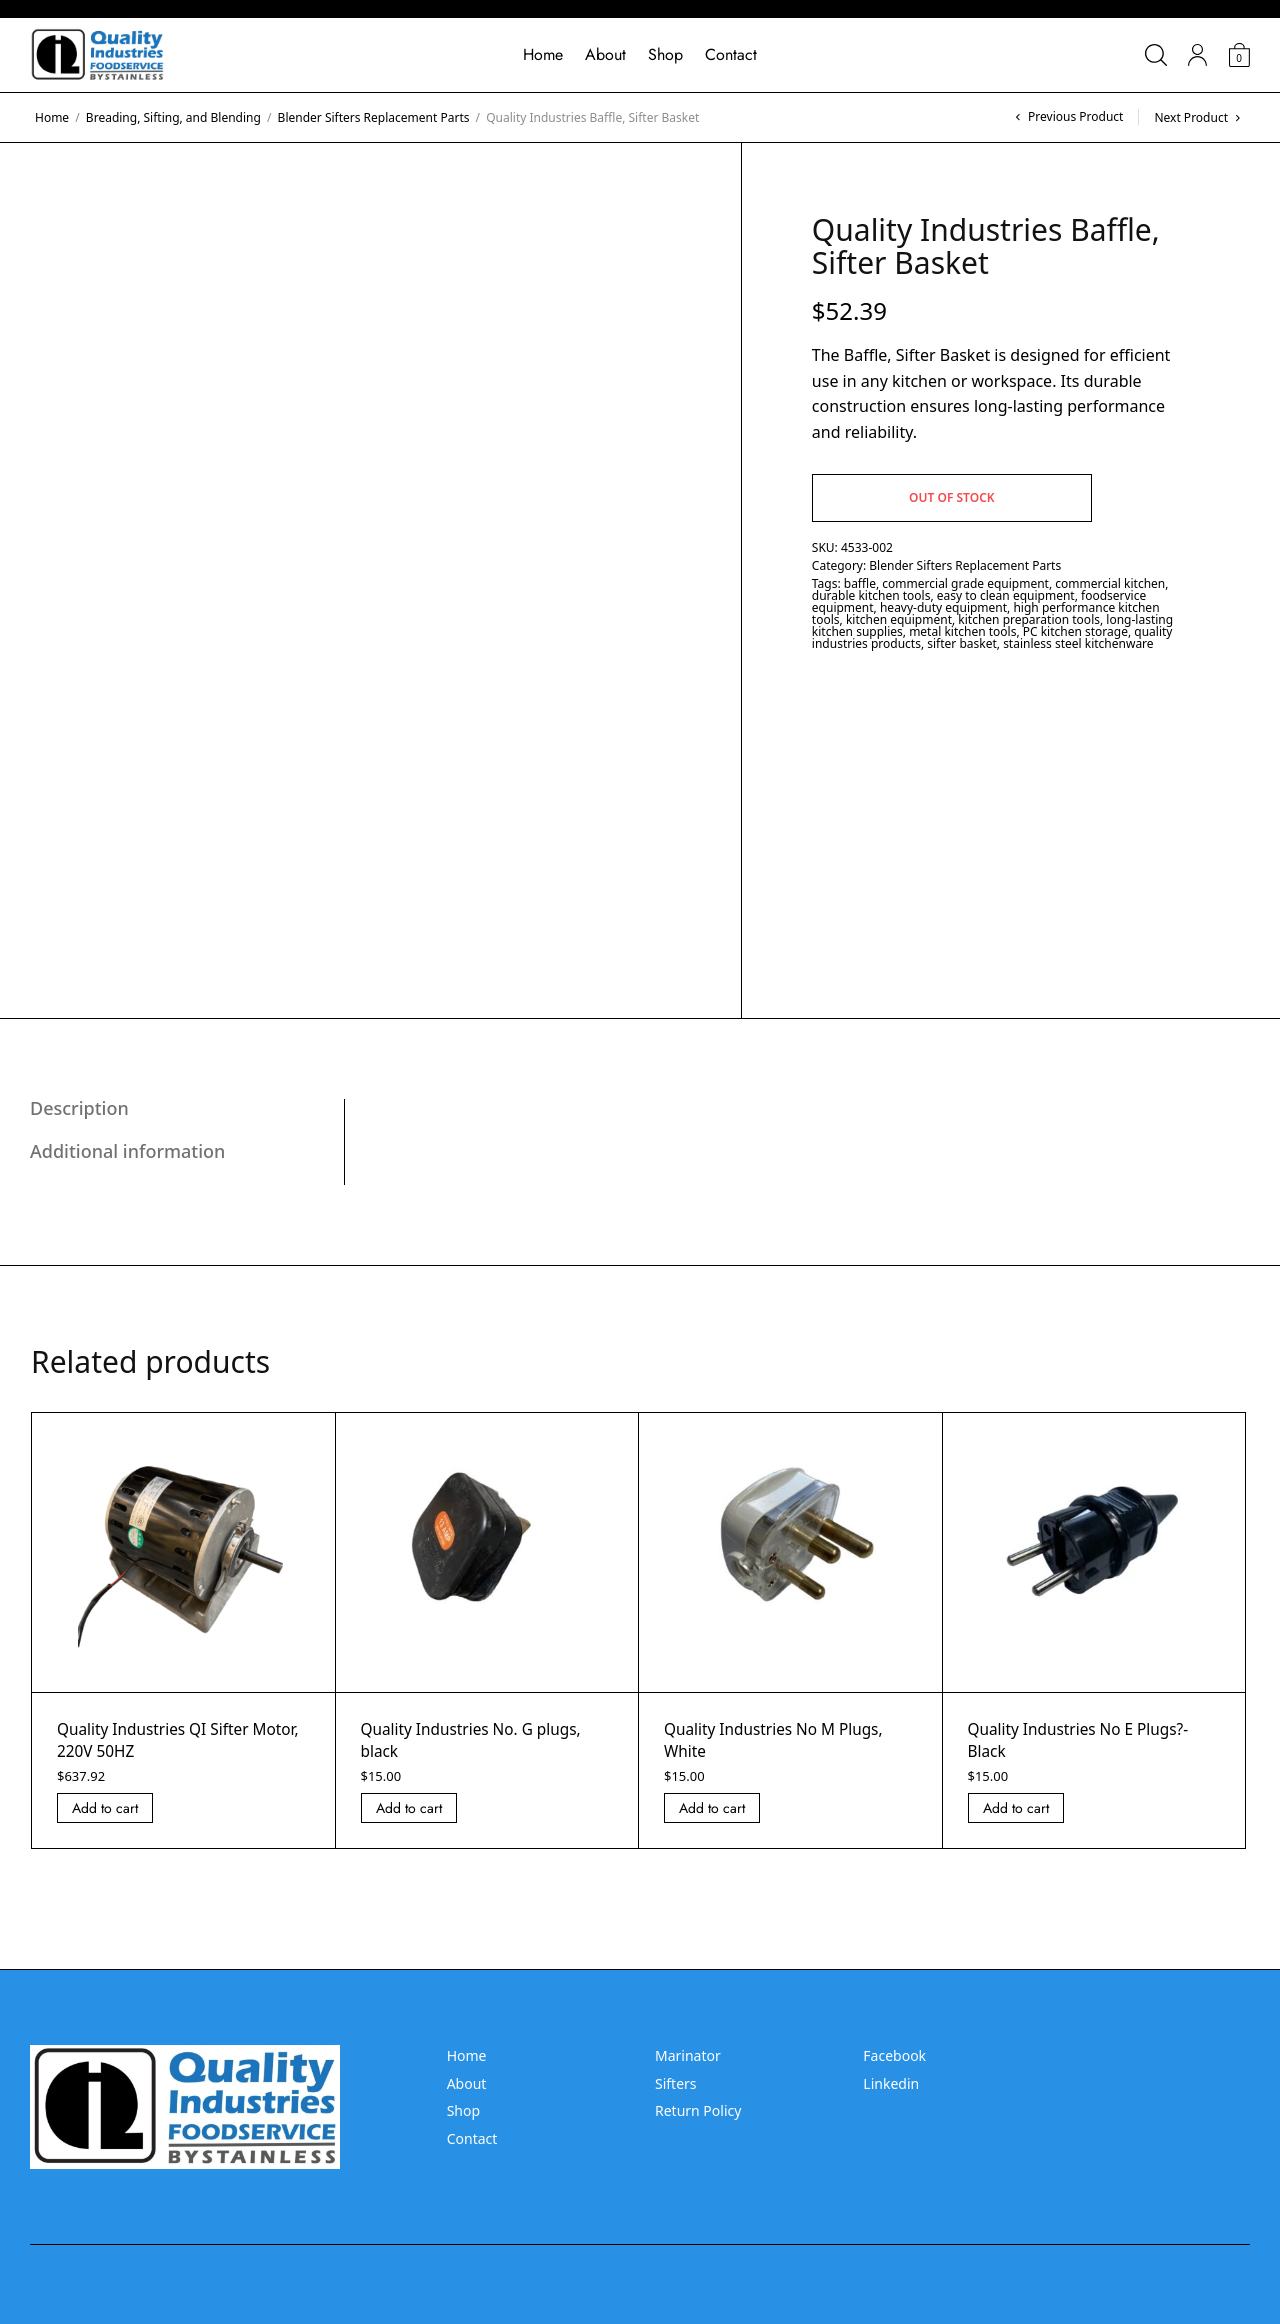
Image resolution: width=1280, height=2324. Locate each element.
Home (543, 54)
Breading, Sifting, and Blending (173, 117)
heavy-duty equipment (943, 607)
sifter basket (962, 643)
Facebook (894, 2055)
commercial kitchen (1110, 583)
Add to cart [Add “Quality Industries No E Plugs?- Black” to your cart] (1016, 1808)
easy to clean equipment (1006, 595)
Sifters (676, 2083)
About (605, 54)
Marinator (688, 2055)
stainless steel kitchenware (1078, 643)
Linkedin (891, 2083)
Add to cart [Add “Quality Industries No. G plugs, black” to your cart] (409, 1808)
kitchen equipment (899, 619)
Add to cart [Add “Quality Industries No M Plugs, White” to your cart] (712, 1808)
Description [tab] (79, 1108)
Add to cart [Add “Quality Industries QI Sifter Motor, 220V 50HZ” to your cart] (105, 1808)
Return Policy (698, 2110)
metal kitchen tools (962, 631)
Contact (731, 54)
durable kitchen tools (871, 595)
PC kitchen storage (1075, 631)
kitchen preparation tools (1029, 619)
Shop (665, 54)
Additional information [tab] (127, 1151)
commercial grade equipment (965, 583)
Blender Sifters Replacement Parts (374, 117)
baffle (860, 583)
